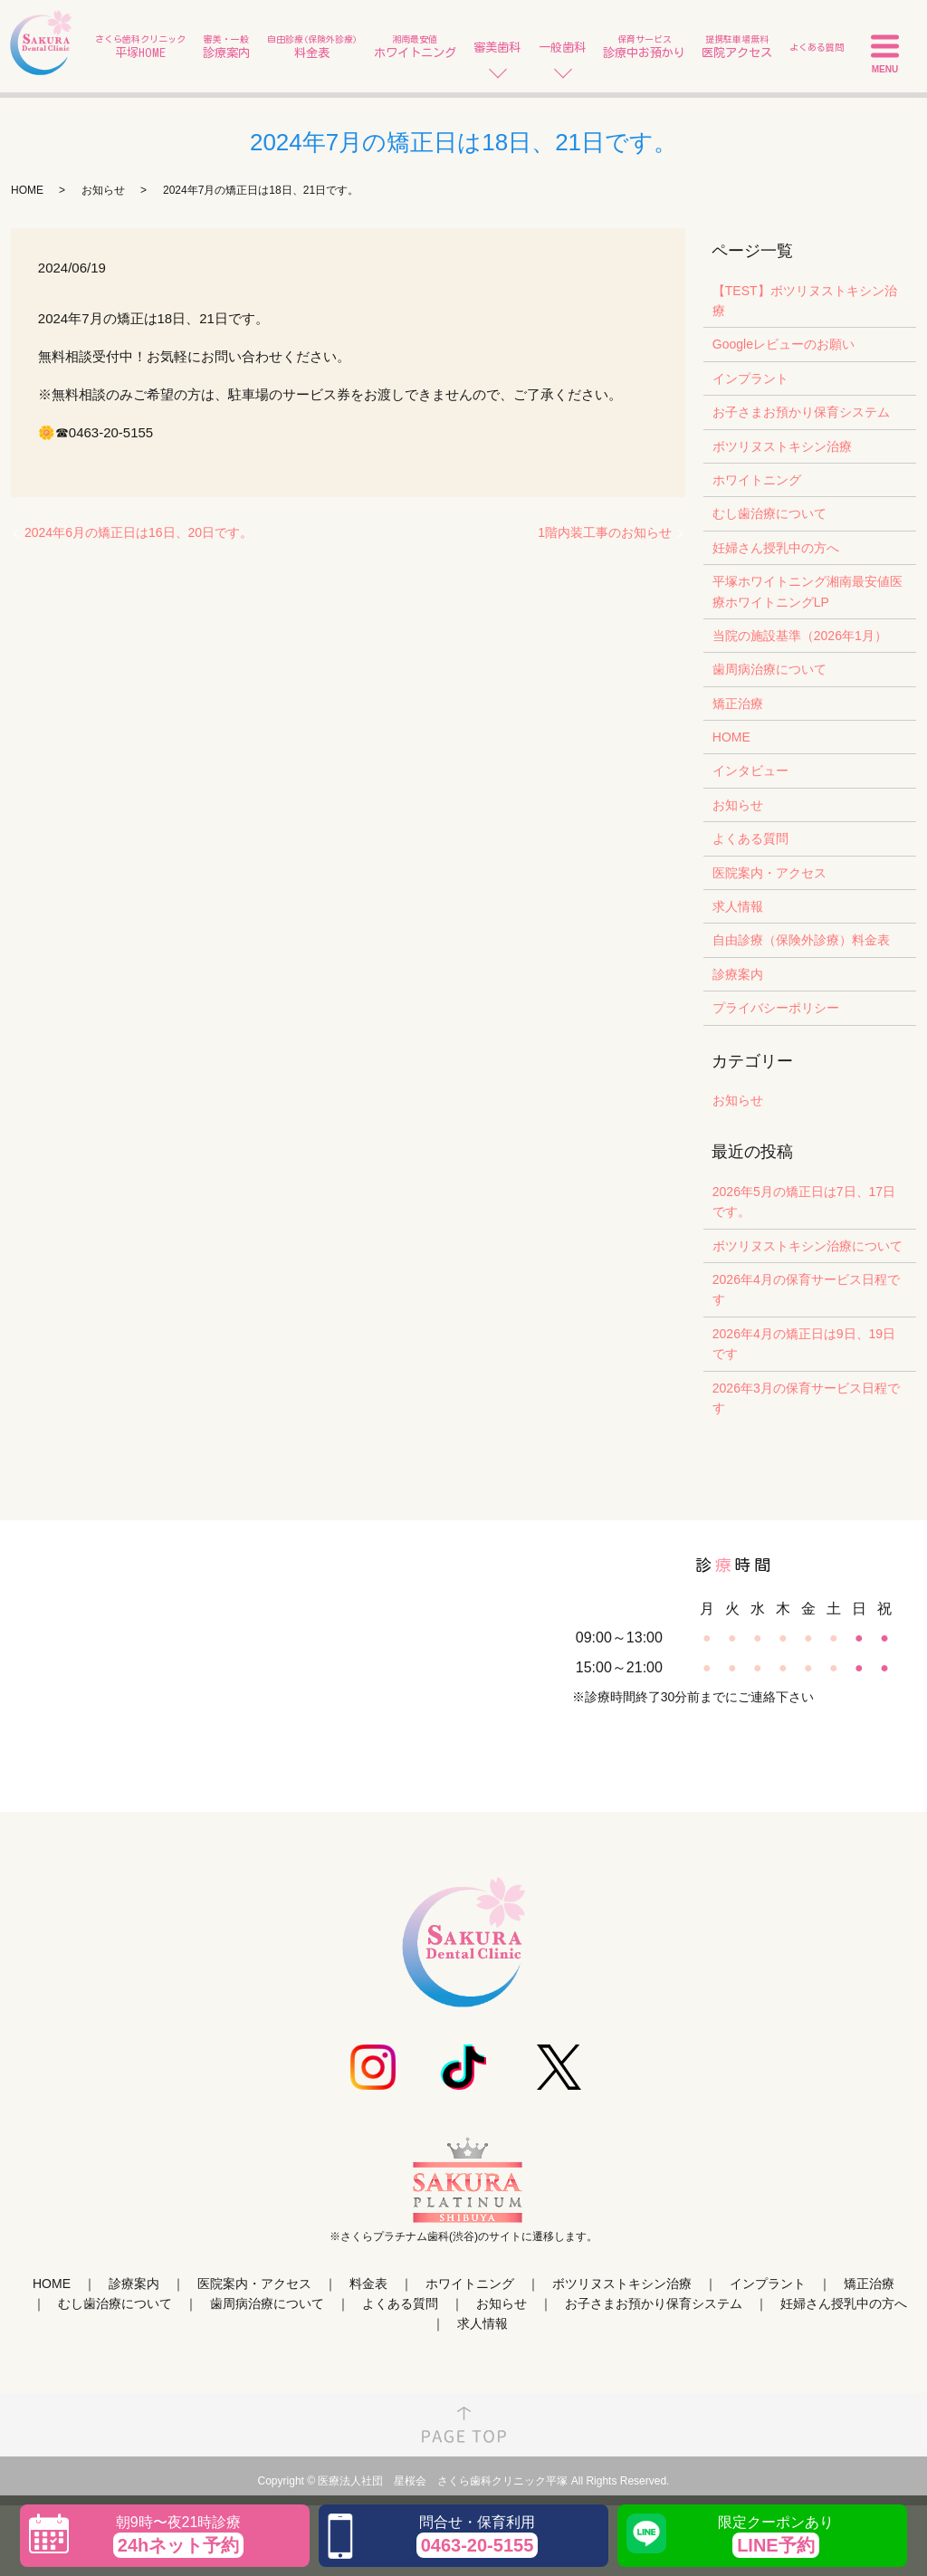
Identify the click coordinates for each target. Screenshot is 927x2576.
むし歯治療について (769, 513)
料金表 (368, 2283)
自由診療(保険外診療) (312, 47)
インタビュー (750, 770)
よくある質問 (816, 47)
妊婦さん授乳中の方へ (775, 548)
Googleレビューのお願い (783, 344)
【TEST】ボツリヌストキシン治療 (804, 300)
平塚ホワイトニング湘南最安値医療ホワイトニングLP (807, 591)
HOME (27, 190)
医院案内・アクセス (769, 873)
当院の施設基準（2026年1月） (799, 635)
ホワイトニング (756, 480)
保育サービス (644, 47)
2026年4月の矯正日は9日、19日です (803, 1343)
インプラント (750, 378)
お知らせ (103, 190)
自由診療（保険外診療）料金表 (801, 940)
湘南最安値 (415, 47)
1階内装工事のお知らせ (605, 532)
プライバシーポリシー (775, 1008)
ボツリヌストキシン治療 (782, 446)
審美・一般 (226, 47)
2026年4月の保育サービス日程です (806, 1289)
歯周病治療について (769, 669)
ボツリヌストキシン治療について (807, 1246)
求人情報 (737, 906)
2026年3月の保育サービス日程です (806, 1398)
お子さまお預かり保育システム (801, 412)
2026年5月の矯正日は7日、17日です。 (803, 1201)
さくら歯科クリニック (140, 47)
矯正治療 (737, 703)
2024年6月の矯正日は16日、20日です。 (138, 532)
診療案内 (737, 974)
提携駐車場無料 (737, 47)
